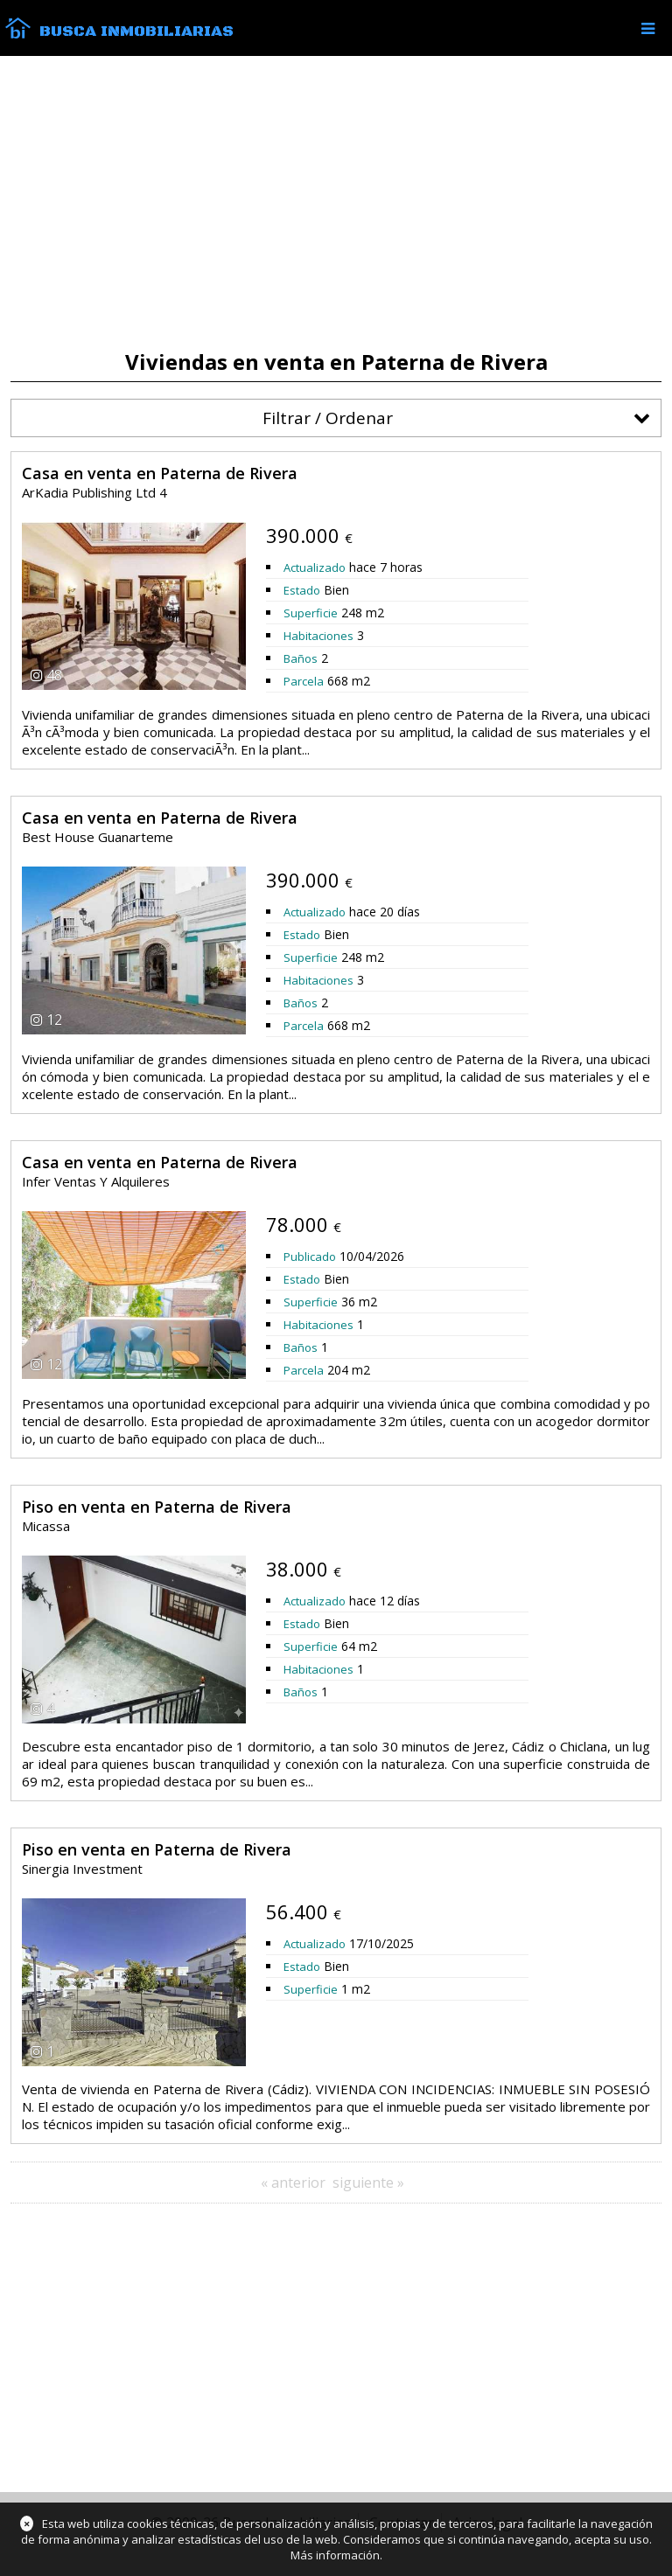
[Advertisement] (336, 202)
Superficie (311, 613)
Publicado (310, 1256)
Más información (335, 2555)
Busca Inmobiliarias (136, 31)
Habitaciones (319, 636)
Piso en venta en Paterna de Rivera (156, 1506)
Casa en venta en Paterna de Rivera (160, 473)
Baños (301, 658)
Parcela (304, 681)
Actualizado (315, 567)
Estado (302, 590)
